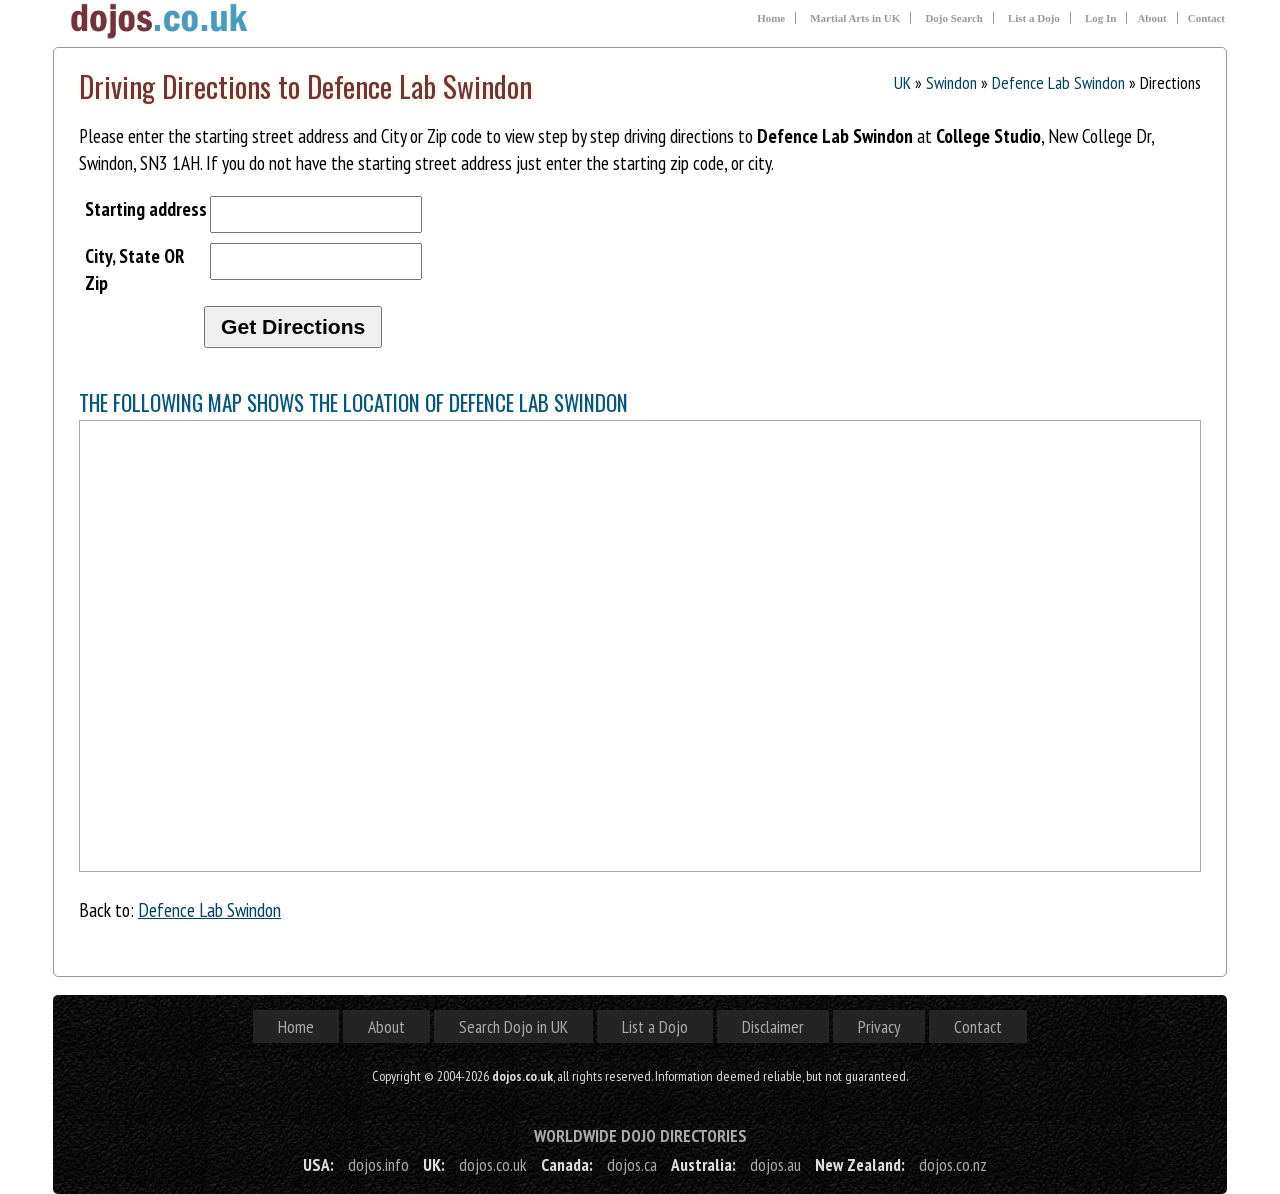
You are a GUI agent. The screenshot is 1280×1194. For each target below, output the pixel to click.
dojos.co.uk (493, 1164)
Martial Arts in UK (855, 18)
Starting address (146, 208)
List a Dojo (1034, 18)
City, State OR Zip (135, 269)
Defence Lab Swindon (1058, 82)
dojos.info (378, 1164)
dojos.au (775, 1164)
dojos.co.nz (953, 1164)
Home (771, 18)
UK (902, 82)
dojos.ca (632, 1164)
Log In (1101, 18)
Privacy (879, 1026)
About (1151, 18)
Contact (1206, 18)
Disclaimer (773, 1026)
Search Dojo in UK (513, 1026)
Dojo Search (954, 18)
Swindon (951, 82)
